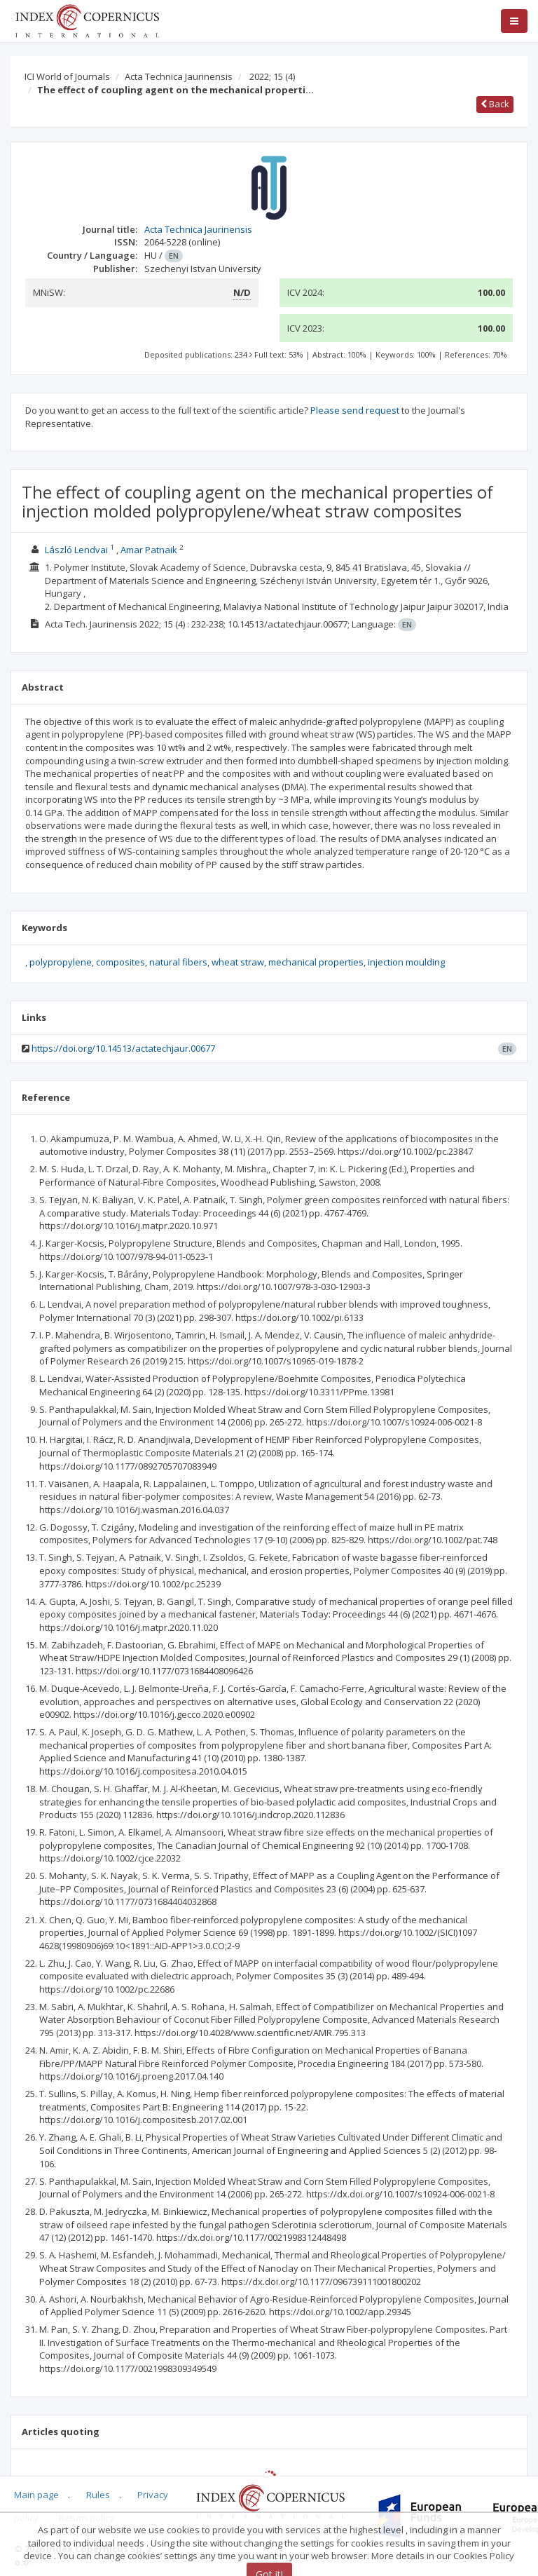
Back (495, 103)
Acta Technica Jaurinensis (179, 76)
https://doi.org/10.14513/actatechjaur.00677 (123, 1048)
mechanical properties (316, 962)
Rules (98, 2494)
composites (120, 962)
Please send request (354, 410)
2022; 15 (272, 76)
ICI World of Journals (67, 76)
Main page (36, 2494)
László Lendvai (76, 549)
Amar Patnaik (148, 549)
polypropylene (60, 962)
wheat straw (238, 962)
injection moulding (406, 962)
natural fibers (178, 962)
